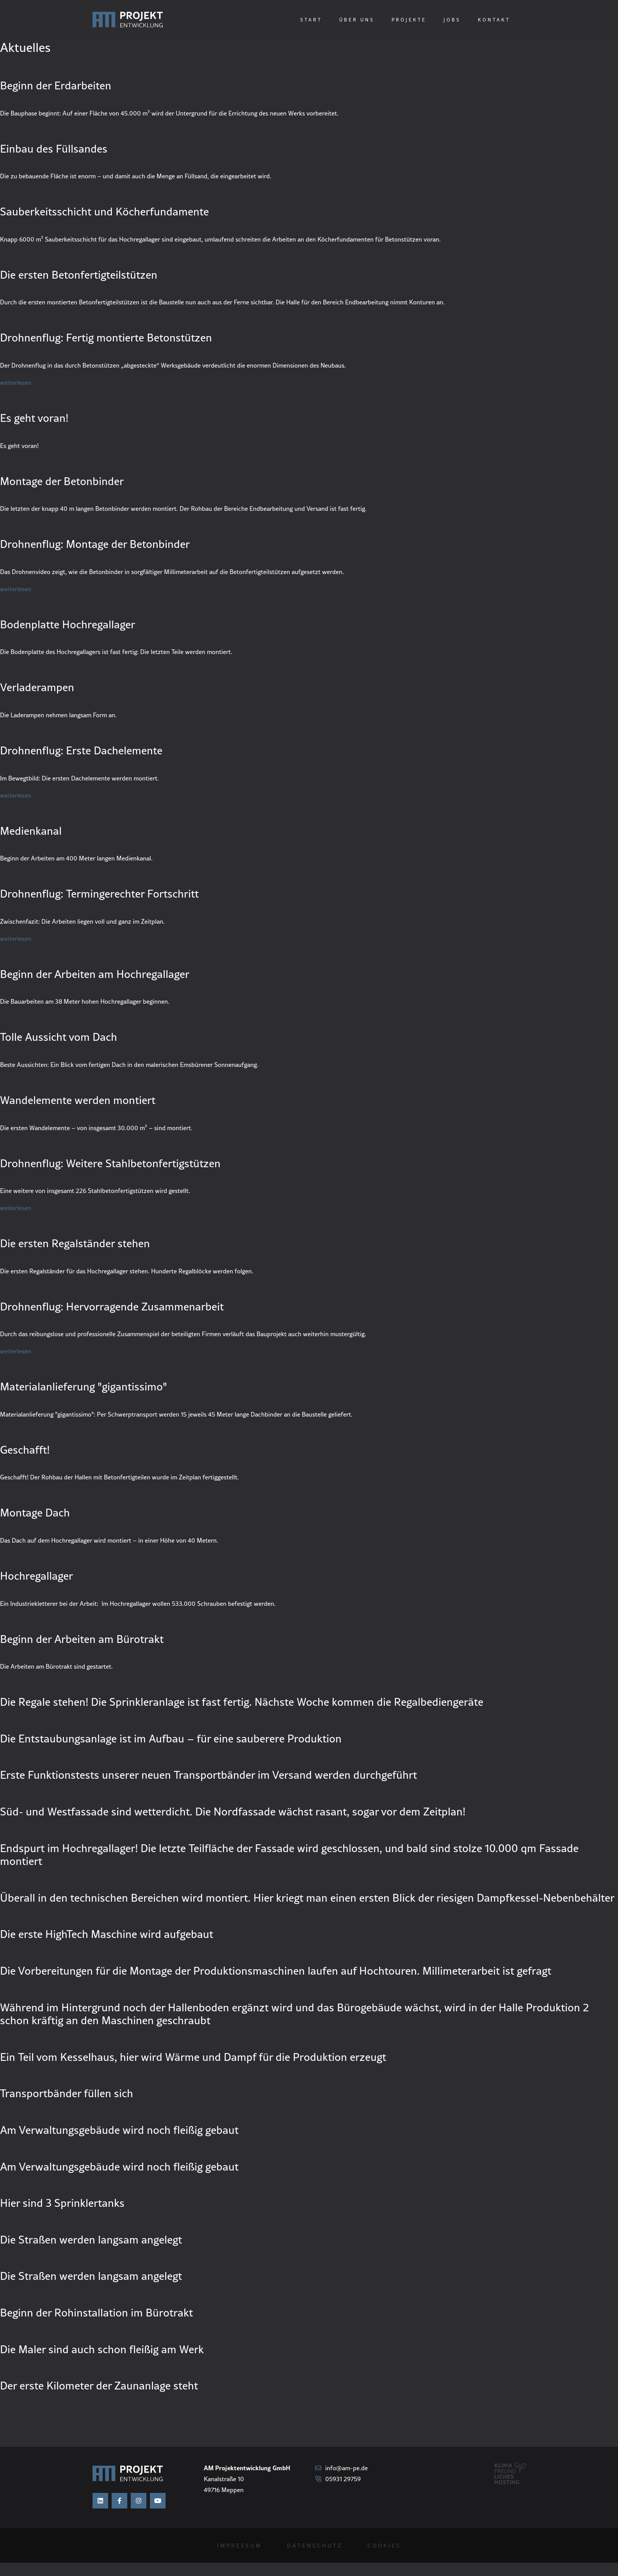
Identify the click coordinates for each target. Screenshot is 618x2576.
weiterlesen (15, 382)
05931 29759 (338, 2479)
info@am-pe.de (341, 2468)
